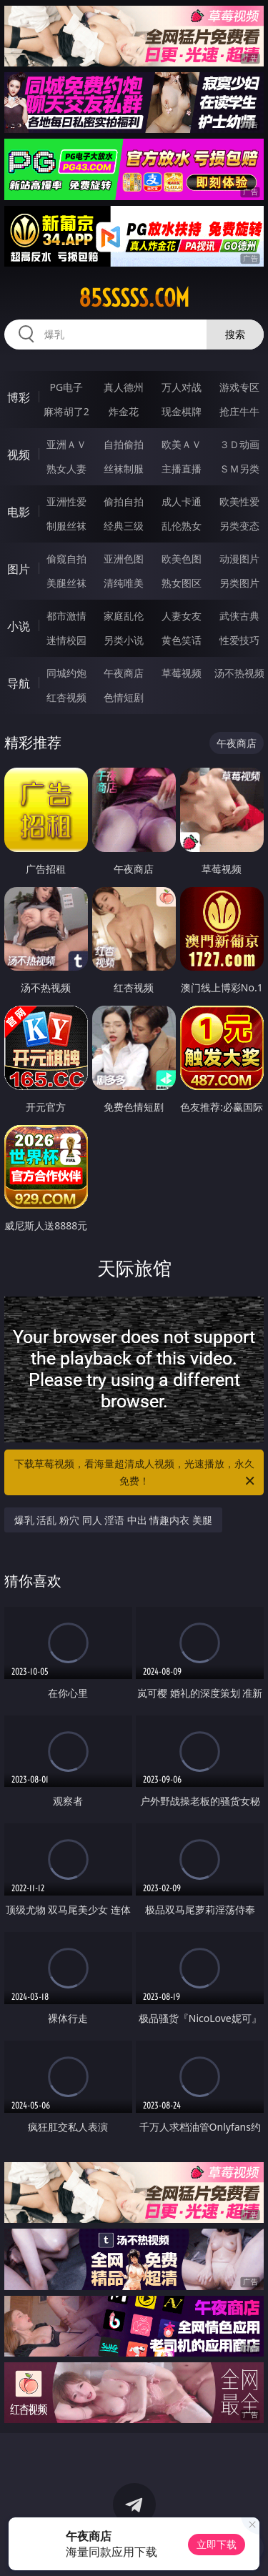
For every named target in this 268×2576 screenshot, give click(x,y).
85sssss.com (134, 298)
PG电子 (66, 387)
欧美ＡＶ (182, 444)
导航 (18, 683)
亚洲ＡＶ (66, 444)
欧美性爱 (239, 501)
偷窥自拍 (66, 558)
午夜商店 (124, 673)
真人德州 (124, 387)
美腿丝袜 (66, 583)
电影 (18, 512)
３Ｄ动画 (239, 444)
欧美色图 (182, 558)
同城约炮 (66, 673)
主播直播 (182, 468)
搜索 (235, 334)
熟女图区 (182, 583)
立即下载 (217, 2544)
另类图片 (239, 583)
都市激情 (66, 616)
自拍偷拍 (124, 444)
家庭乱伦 (124, 616)
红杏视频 (66, 697)
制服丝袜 (66, 525)
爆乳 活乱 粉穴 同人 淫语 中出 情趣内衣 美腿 (113, 1520)
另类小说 (124, 640)
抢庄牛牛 (239, 411)
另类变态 (239, 525)
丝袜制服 (124, 468)
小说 (18, 626)
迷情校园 (66, 640)
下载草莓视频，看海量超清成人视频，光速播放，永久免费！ (135, 1473)
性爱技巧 (239, 640)
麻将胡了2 (66, 411)
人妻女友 (182, 616)
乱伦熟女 (182, 525)
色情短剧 (124, 697)
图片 (18, 569)
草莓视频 (182, 673)
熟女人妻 (66, 468)
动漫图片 (239, 558)
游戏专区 (239, 387)
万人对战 (182, 387)
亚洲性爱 (66, 501)
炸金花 (124, 411)
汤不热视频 (239, 673)
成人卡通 (182, 501)
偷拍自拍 (124, 501)
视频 (18, 454)
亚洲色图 (124, 558)
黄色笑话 (182, 640)
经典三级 (124, 525)
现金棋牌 (182, 411)
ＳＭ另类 (239, 468)
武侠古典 (239, 616)
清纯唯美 (124, 583)
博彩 (18, 397)
